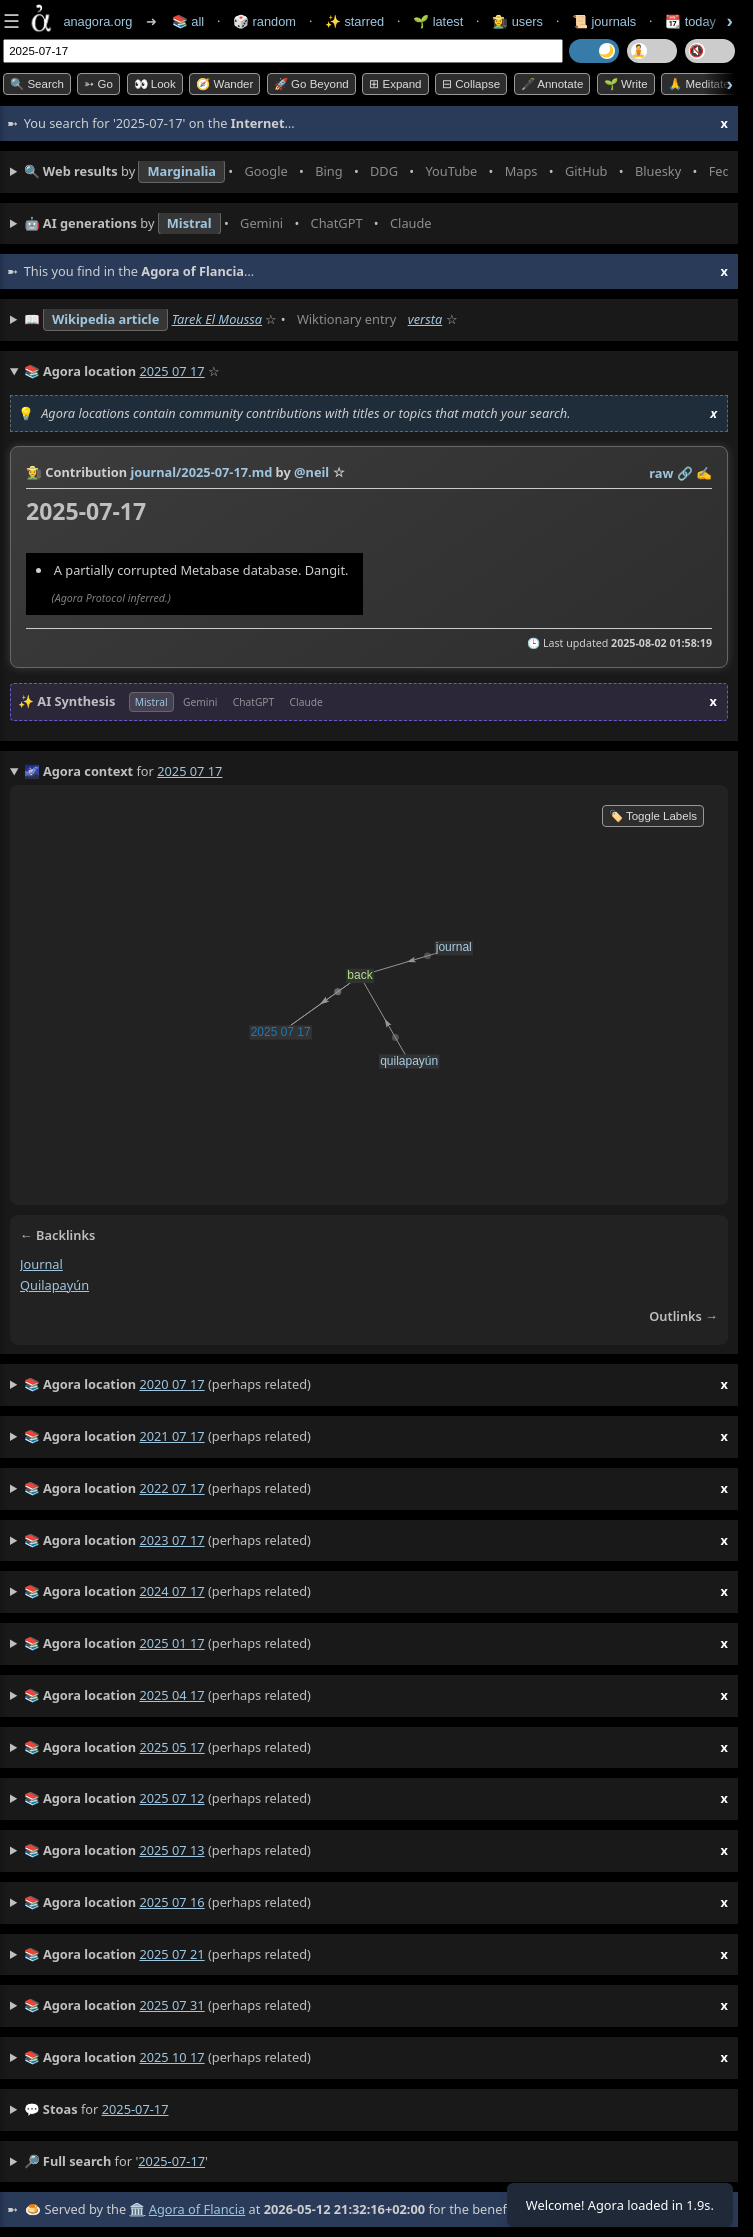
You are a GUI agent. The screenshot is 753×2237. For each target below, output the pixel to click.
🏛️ (137, 2209)
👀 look (155, 84)
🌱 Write (626, 84)
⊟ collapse (471, 84)
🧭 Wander (224, 84)
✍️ (704, 473)
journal (41, 1264)
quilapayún (54, 1285)
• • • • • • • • (376, 172)
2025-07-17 (135, 2109)
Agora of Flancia (197, 2209)
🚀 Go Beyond (311, 84)
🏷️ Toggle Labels (653, 816)
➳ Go (98, 84)
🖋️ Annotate (552, 84)
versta (425, 319)
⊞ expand (395, 84)
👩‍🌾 (34, 472)
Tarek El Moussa (217, 319)
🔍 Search (37, 84)
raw (661, 473)
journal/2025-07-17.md (201, 472)
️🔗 (685, 473)
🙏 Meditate (698, 84)
